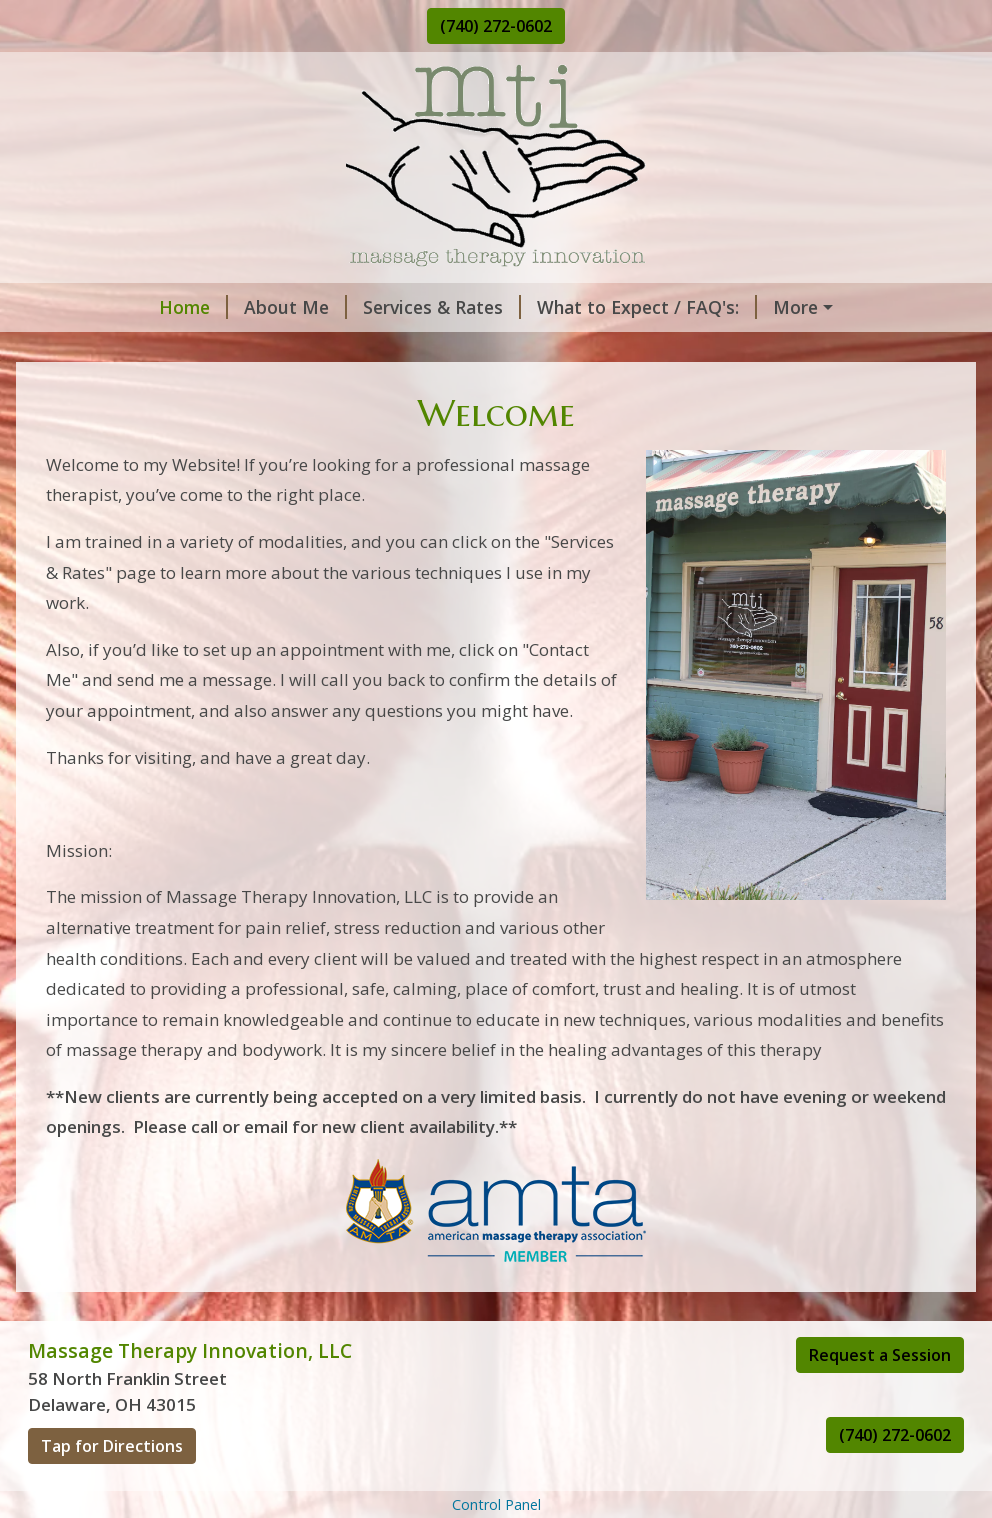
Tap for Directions (112, 1488)
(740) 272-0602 (496, 26)
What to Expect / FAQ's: (532, 307)
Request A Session (745, 307)
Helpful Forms (324, 350)
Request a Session (880, 1397)
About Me (180, 307)
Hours (212, 350)
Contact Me (102, 350)
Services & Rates (327, 307)
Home (78, 307)
